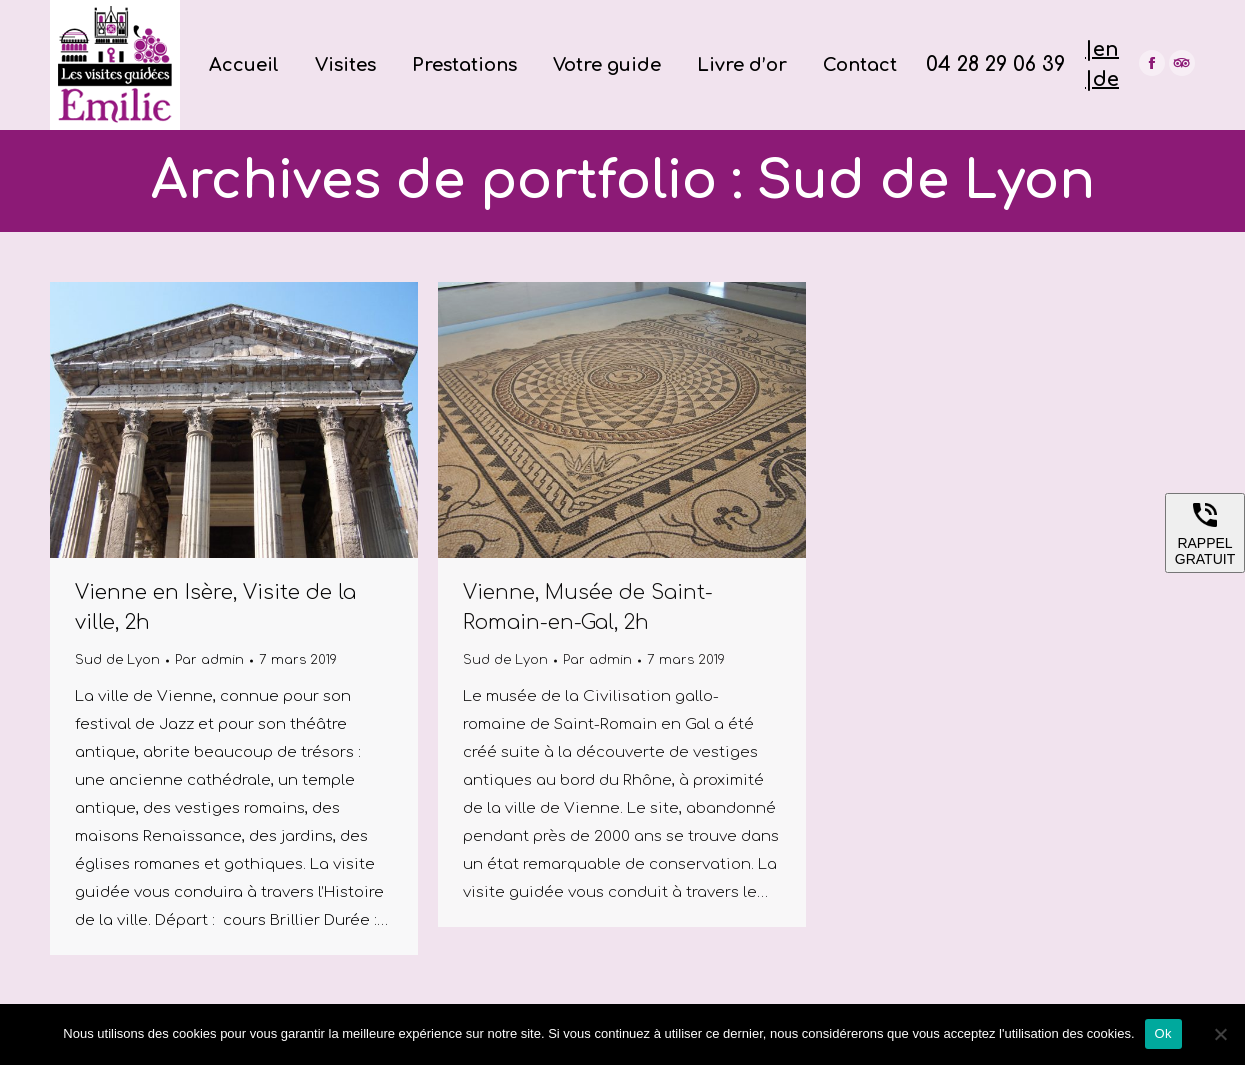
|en (1102, 49)
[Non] (1220, 1034)
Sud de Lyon (117, 660)
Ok (1163, 1033)
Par (209, 660)
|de (1102, 79)
